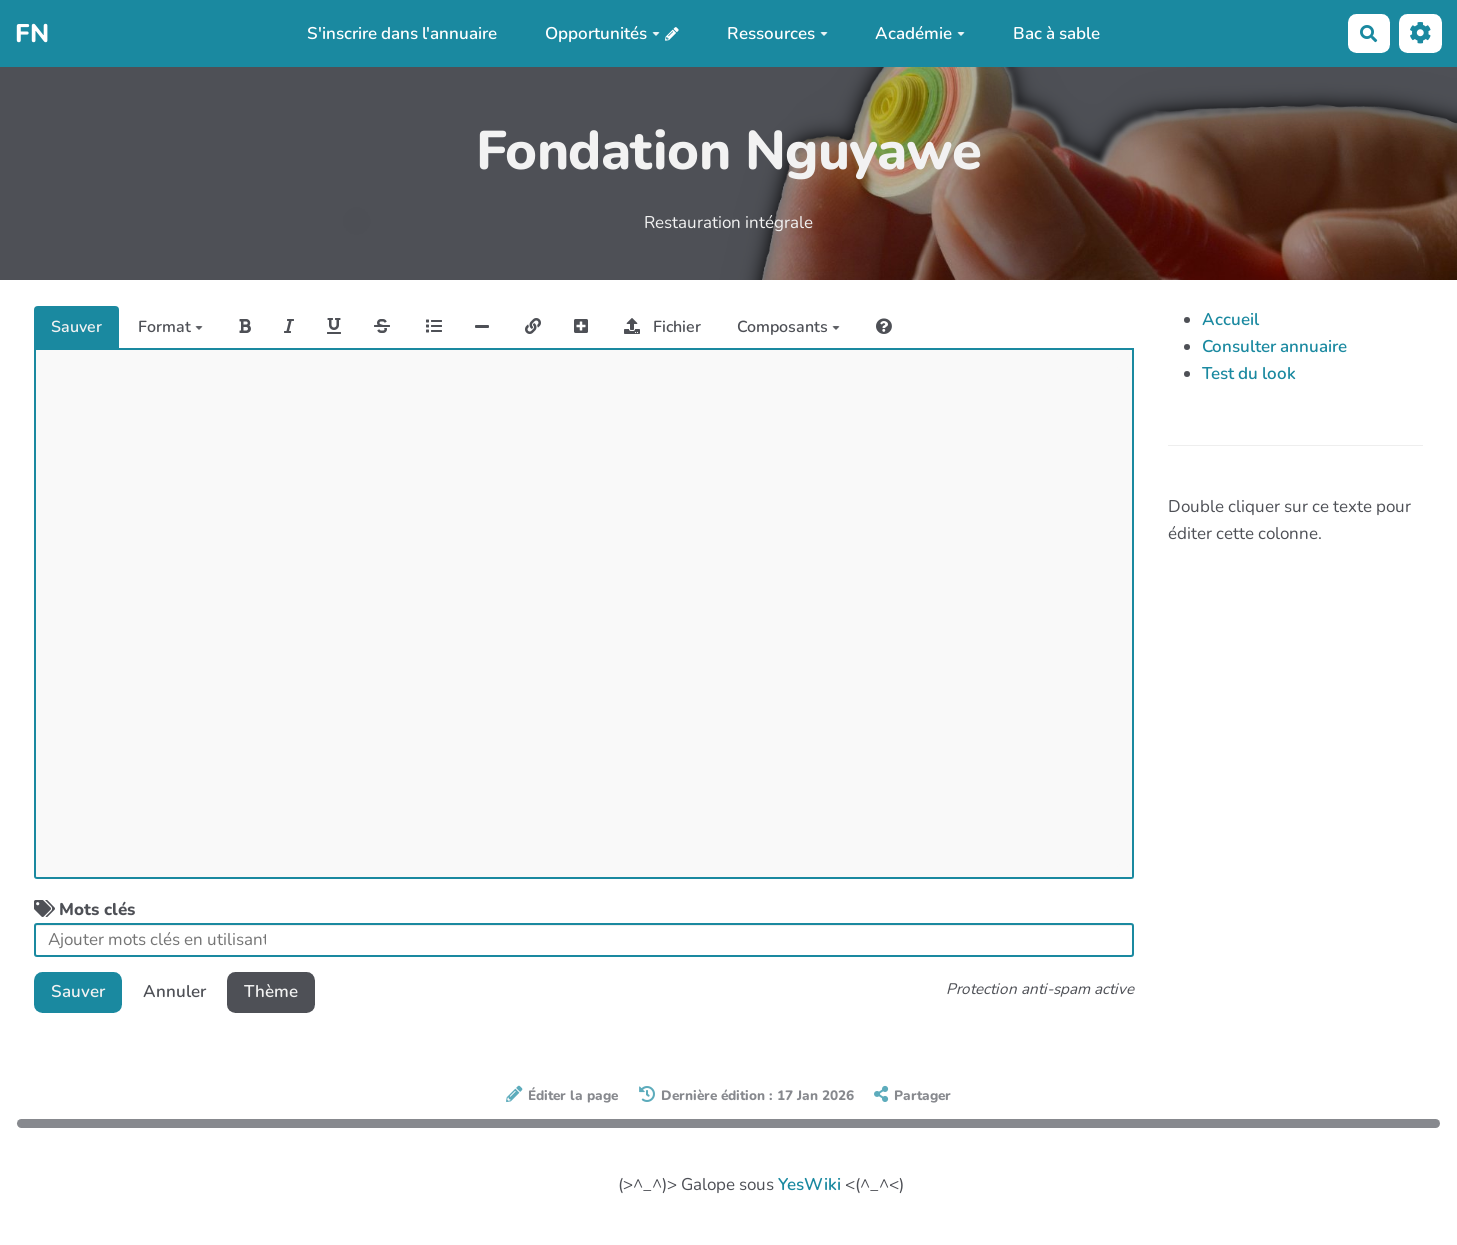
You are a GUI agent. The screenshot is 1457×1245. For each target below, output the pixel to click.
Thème (271, 991)
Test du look (1249, 373)
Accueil (1230, 319)
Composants (788, 327)
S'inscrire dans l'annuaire (402, 33)
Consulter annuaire (1274, 346)
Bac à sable (1056, 33)
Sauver (76, 327)
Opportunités (602, 33)
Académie (920, 33)
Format (170, 327)
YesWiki (809, 1184)
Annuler (174, 991)
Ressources (777, 33)
